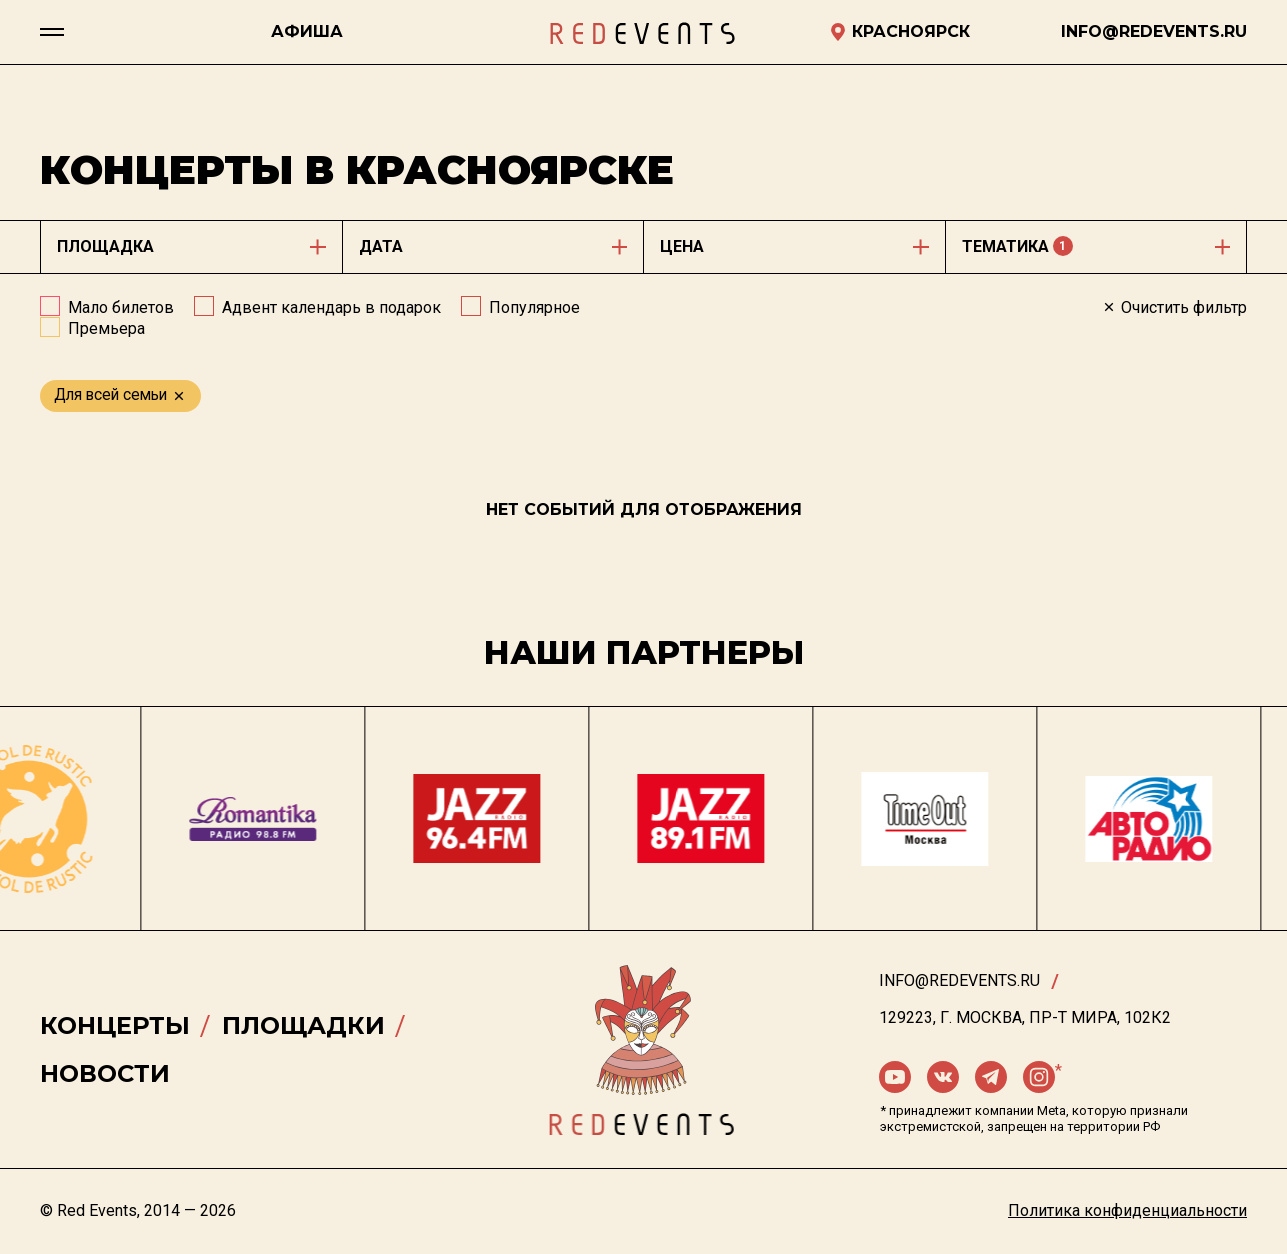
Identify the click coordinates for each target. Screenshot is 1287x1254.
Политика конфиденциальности (1127, 1210)
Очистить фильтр (1174, 307)
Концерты (115, 1025)
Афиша (307, 31)
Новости (105, 1073)
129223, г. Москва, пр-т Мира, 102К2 (1025, 1017)
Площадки (303, 1025)
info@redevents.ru (959, 980)
